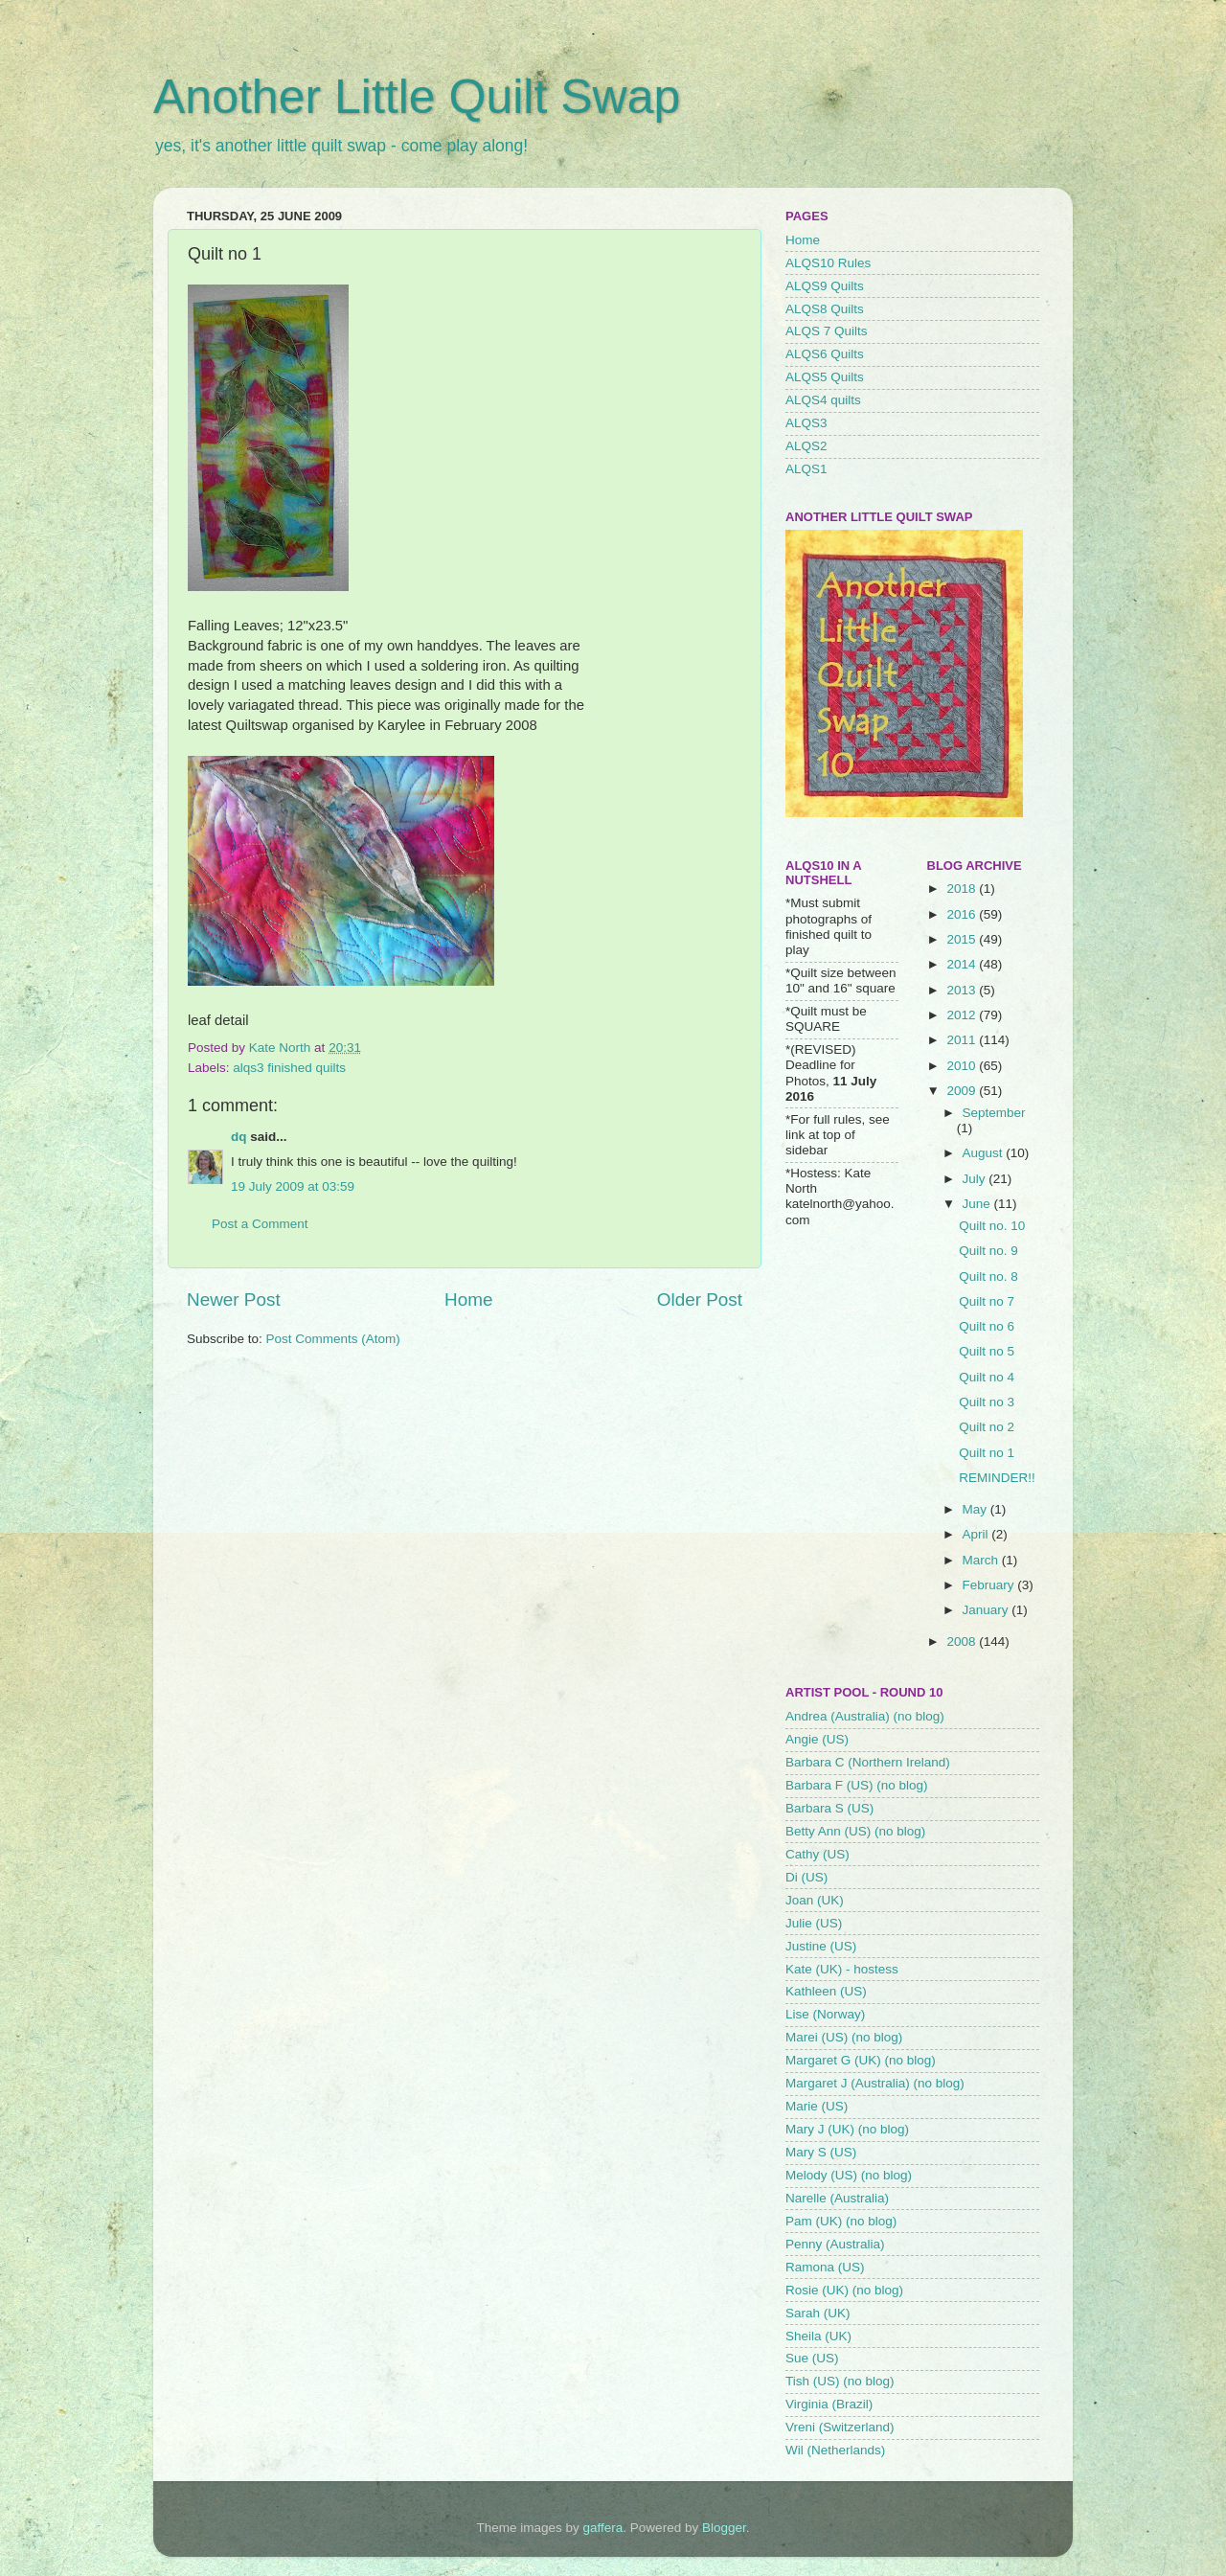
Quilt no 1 (986, 1453)
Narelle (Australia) (837, 2198)
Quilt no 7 (986, 1301)
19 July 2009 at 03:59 (292, 1186)
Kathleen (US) (826, 1991)
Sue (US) (812, 2358)
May (976, 1509)
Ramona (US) (825, 2267)
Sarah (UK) (818, 2313)
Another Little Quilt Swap (416, 97)
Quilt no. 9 (988, 1250)
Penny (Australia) (835, 2244)
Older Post (699, 1299)
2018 (962, 888)
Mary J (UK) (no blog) (847, 2129)
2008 (962, 1641)
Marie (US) (816, 2106)
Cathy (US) (817, 1854)
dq (239, 1136)
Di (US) (806, 1877)
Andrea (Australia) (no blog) (864, 1716)
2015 (962, 939)
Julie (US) (813, 1923)
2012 (962, 1015)
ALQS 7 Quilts (826, 331)
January (987, 1610)
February (990, 1585)
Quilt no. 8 (988, 1276)
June (978, 1204)
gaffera (603, 2527)
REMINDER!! (997, 1477)
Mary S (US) (820, 2152)
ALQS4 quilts (823, 400)
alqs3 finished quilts (289, 1067)
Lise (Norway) (825, 2014)
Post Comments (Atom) (333, 1339)
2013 (962, 990)
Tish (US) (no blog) (840, 2381)
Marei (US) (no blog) (843, 2037)
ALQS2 (806, 446)
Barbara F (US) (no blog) (856, 1785)
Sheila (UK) (818, 2336)
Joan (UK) (814, 1900)
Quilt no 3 (986, 1402)
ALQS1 (806, 469)
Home (468, 1299)
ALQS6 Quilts (824, 354)
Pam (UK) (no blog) (841, 2221)
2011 (962, 1040)
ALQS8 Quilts (824, 309)
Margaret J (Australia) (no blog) (875, 2083)
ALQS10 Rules (828, 263)
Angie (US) (817, 1739)
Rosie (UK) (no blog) (844, 2290)
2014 (962, 964)
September (994, 1113)
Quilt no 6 (986, 1326)
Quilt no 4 (986, 1377)
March (982, 1560)
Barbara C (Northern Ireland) (867, 1762)
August (985, 1153)
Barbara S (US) (829, 1808)
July (976, 1179)
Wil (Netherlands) (835, 2450)
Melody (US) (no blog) (848, 2175)
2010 (962, 1066)
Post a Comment (260, 1224)
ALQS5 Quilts (824, 377)
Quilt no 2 (986, 1427)
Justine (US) (820, 1946)
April (977, 1534)
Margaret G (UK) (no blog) (860, 2060)
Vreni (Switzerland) (840, 2427)
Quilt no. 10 (992, 1226)
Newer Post (234, 1299)
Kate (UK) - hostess (841, 1969)
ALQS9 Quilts (824, 286)
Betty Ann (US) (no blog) (855, 1831)
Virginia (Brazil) (829, 2404)
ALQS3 (806, 423)
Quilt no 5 (986, 1351)
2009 (962, 1090)
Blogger (724, 2527)
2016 (962, 914)
